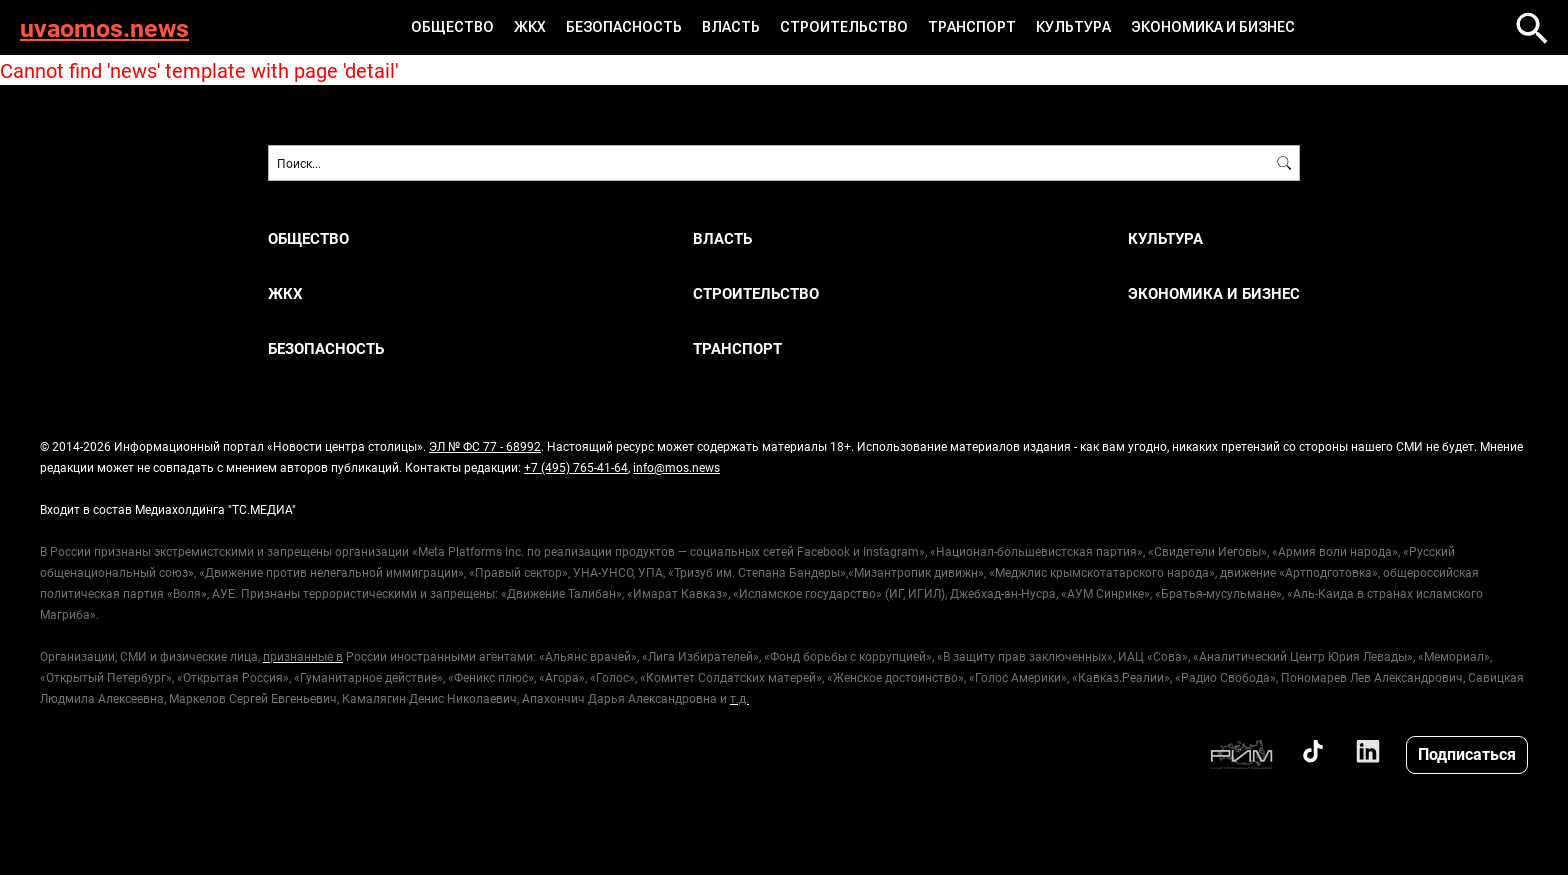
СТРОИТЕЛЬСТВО (844, 27)
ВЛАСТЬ (731, 27)
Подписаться (1467, 753)
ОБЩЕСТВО (452, 27)
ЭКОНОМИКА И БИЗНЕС (1213, 27)
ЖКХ (530, 27)
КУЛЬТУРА (1073, 27)
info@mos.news (676, 467)
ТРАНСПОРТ (972, 27)
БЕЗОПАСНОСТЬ (624, 27)
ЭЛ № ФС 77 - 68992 (485, 446)
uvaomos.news (104, 27)
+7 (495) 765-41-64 (576, 467)
